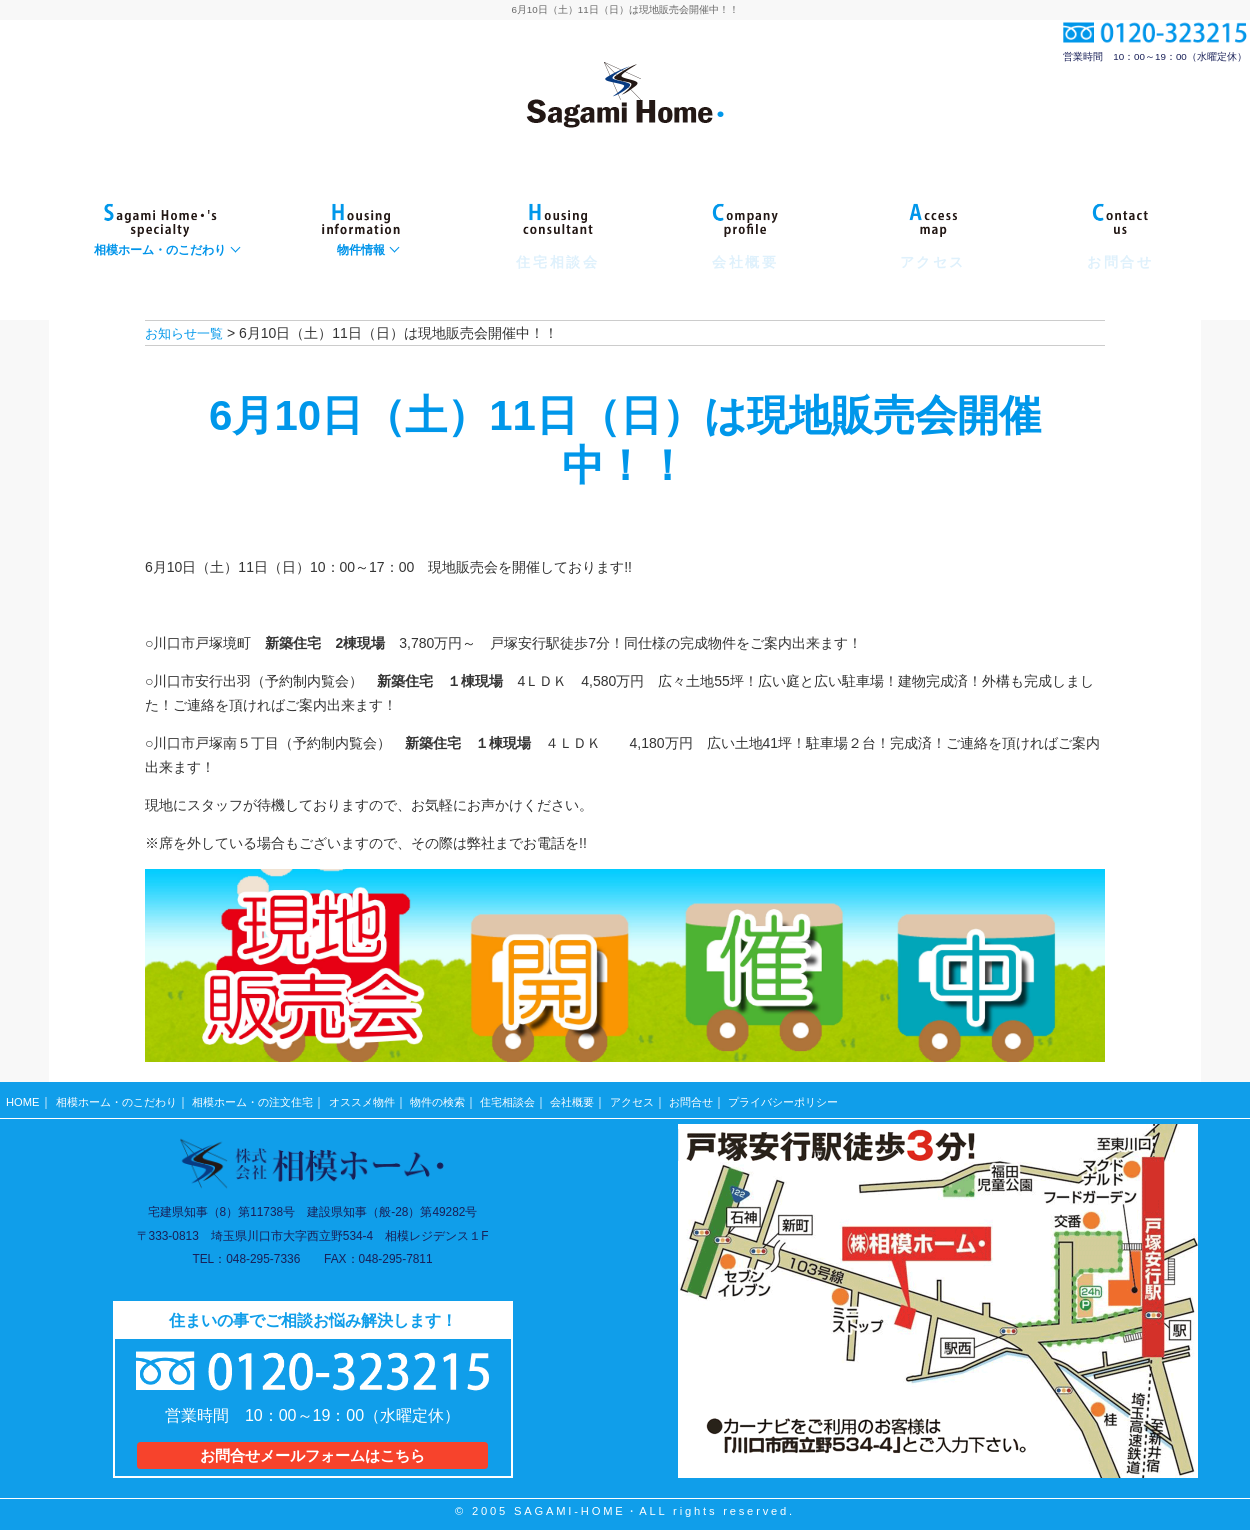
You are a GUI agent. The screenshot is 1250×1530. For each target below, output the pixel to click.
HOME (23, 1097)
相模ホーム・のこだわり (122, 1097)
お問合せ (739, 1097)
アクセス (676, 1097)
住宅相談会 (543, 1097)
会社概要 (613, 1097)
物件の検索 (468, 1097)
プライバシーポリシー (839, 1097)
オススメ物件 (387, 1097)
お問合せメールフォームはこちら (312, 1446)
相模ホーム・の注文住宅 (269, 1097)
